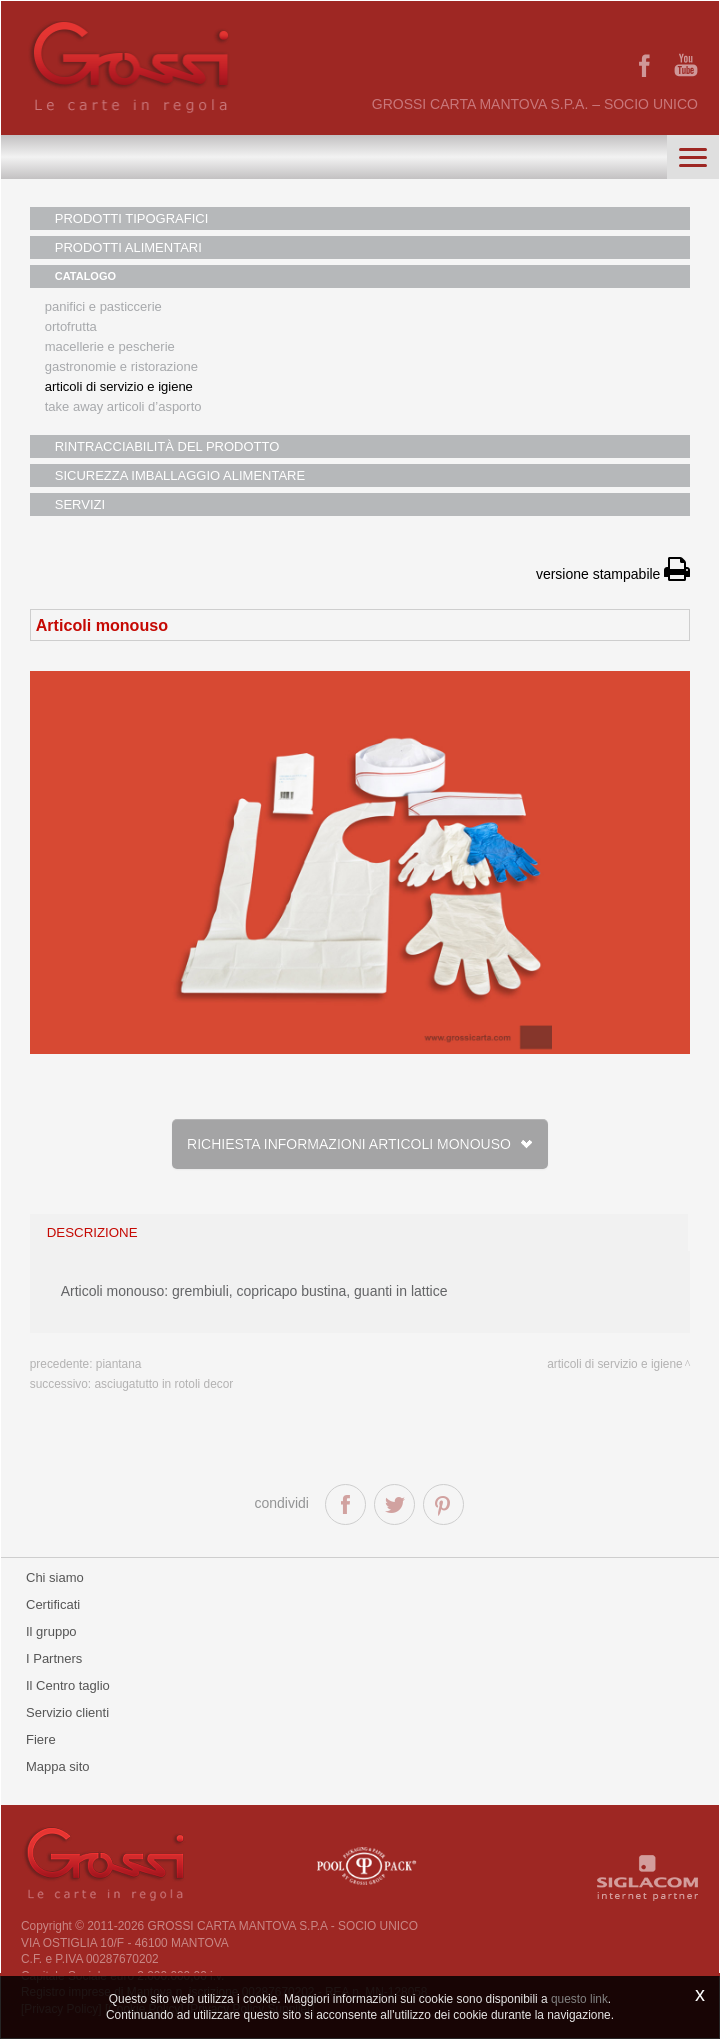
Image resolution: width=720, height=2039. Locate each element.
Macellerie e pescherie (110, 346)
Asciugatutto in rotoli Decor (163, 1384)
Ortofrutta (71, 326)
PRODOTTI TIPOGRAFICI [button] (132, 218)
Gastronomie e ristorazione (121, 366)
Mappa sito (58, 1766)
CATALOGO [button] (85, 276)
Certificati (53, 1604)
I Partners (54, 1658)
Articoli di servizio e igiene (119, 386)
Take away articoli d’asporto (123, 406)
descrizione (92, 1232)
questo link (579, 1999)
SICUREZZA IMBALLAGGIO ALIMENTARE (180, 475)
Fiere (41, 1739)
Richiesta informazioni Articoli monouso (360, 1144)
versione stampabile (613, 574)
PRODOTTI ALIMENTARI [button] (128, 247)
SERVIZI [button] (80, 504)
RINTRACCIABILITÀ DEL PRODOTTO (167, 446)
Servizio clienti (67, 1712)
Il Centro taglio (68, 1685)
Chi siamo (55, 1577)
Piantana (119, 1364)
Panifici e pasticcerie (103, 306)
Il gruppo (51, 1631)
